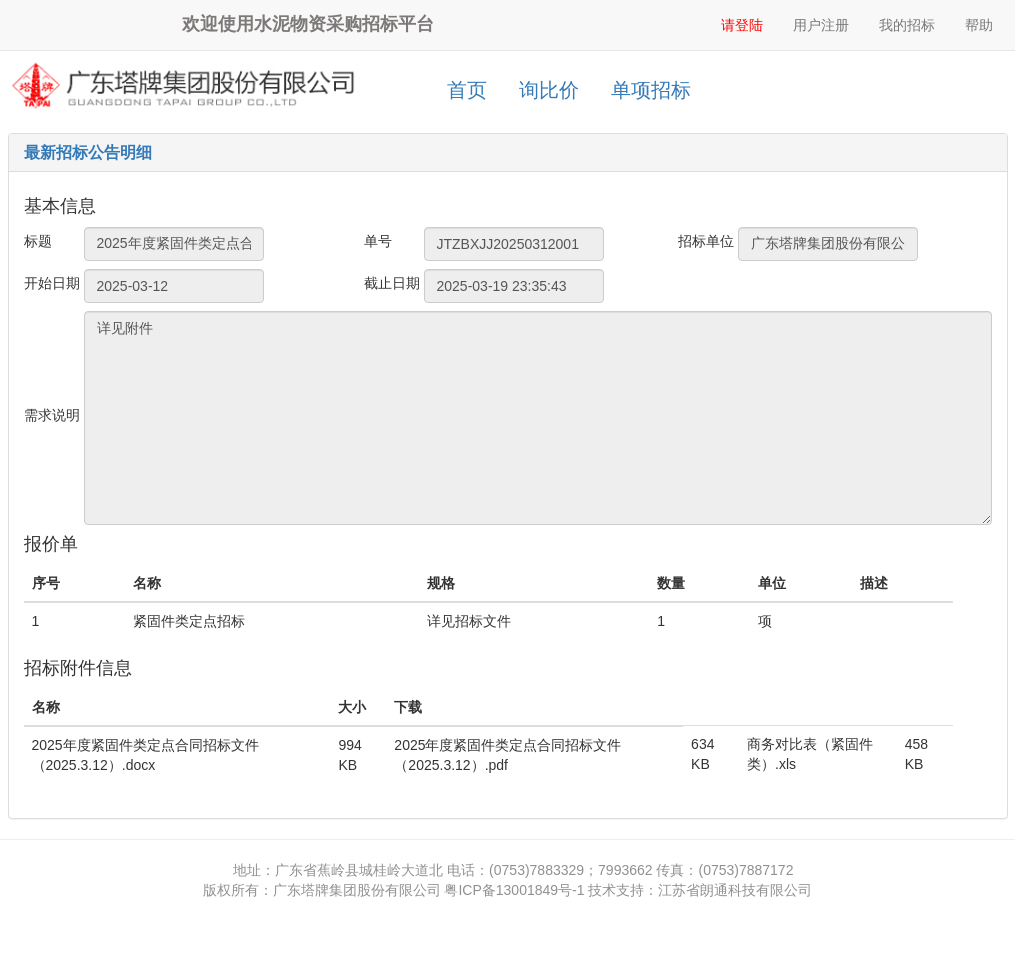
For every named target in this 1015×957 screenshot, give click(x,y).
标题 (38, 241)
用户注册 (821, 25)
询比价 (549, 90)
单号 (378, 241)
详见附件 (538, 418)
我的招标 (907, 25)
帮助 (979, 25)
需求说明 (52, 415)
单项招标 (651, 90)
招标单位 (706, 241)
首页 (467, 90)
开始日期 (52, 283)
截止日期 (392, 283)
